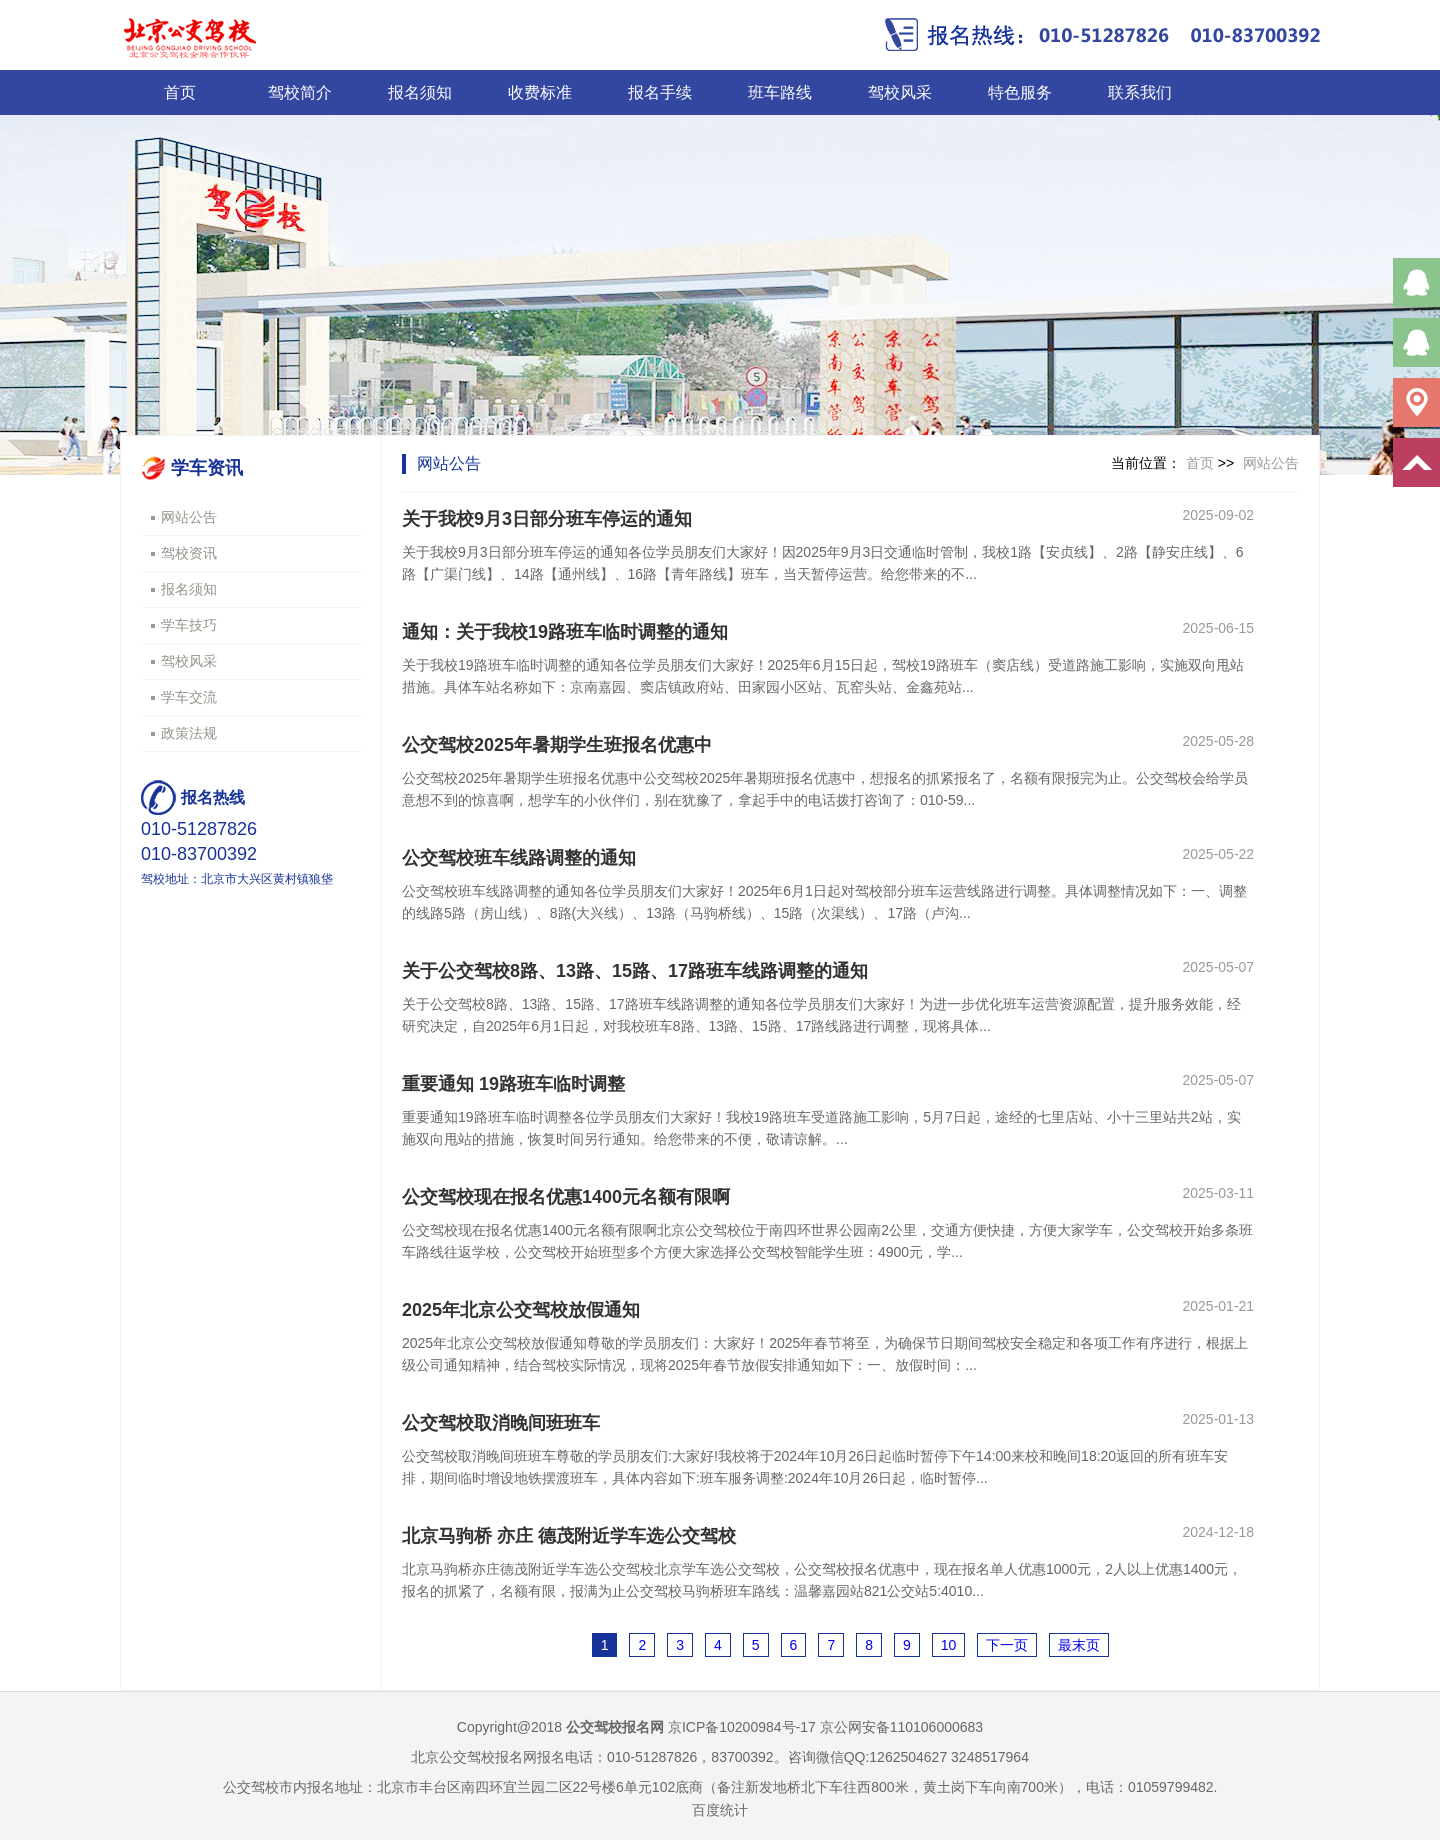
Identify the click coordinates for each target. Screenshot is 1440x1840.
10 (949, 1645)
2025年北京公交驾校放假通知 (521, 1310)
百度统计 (720, 1810)
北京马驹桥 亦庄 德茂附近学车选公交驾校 (569, 1536)
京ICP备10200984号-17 (742, 1727)
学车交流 (189, 697)
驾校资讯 (189, 553)
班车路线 (780, 92)
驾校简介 (300, 92)
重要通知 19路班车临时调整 (513, 1084)
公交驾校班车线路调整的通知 (519, 858)
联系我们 (1140, 92)
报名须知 (420, 92)
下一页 (1007, 1645)
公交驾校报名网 (615, 1727)
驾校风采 (900, 92)
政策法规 (189, 733)
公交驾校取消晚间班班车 (501, 1423)
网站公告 (189, 517)
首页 (180, 92)
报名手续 (660, 92)
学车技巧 (189, 625)
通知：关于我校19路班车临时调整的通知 (565, 632)
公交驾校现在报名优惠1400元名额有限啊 (566, 1197)
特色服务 (1020, 92)
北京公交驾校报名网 (474, 1757)
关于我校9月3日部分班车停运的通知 (547, 519)
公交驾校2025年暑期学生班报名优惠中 (557, 745)
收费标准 (540, 92)
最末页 (1079, 1645)
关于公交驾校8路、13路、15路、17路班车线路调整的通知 (635, 971)
